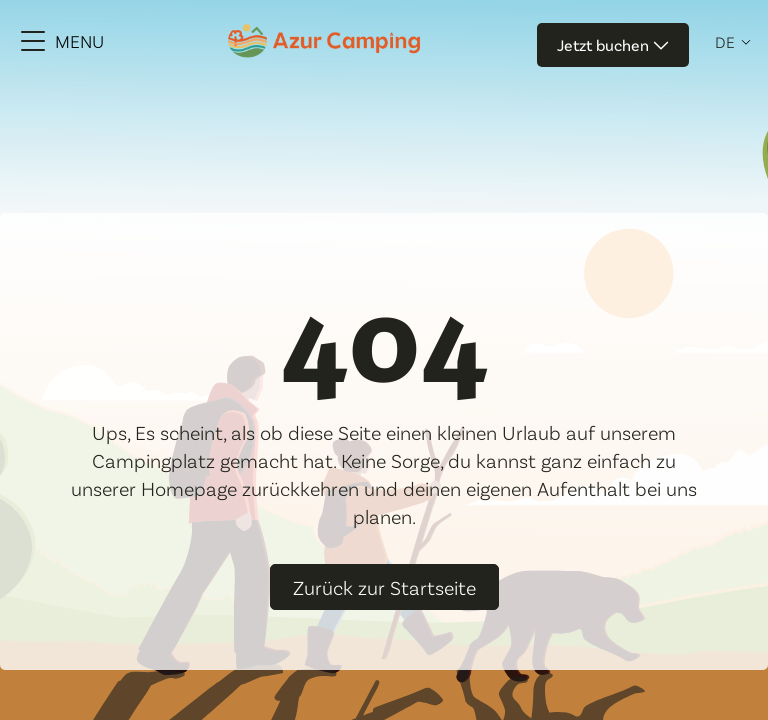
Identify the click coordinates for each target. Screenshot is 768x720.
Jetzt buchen (613, 44)
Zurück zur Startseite (384, 587)
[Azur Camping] (324, 40)
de (725, 42)
